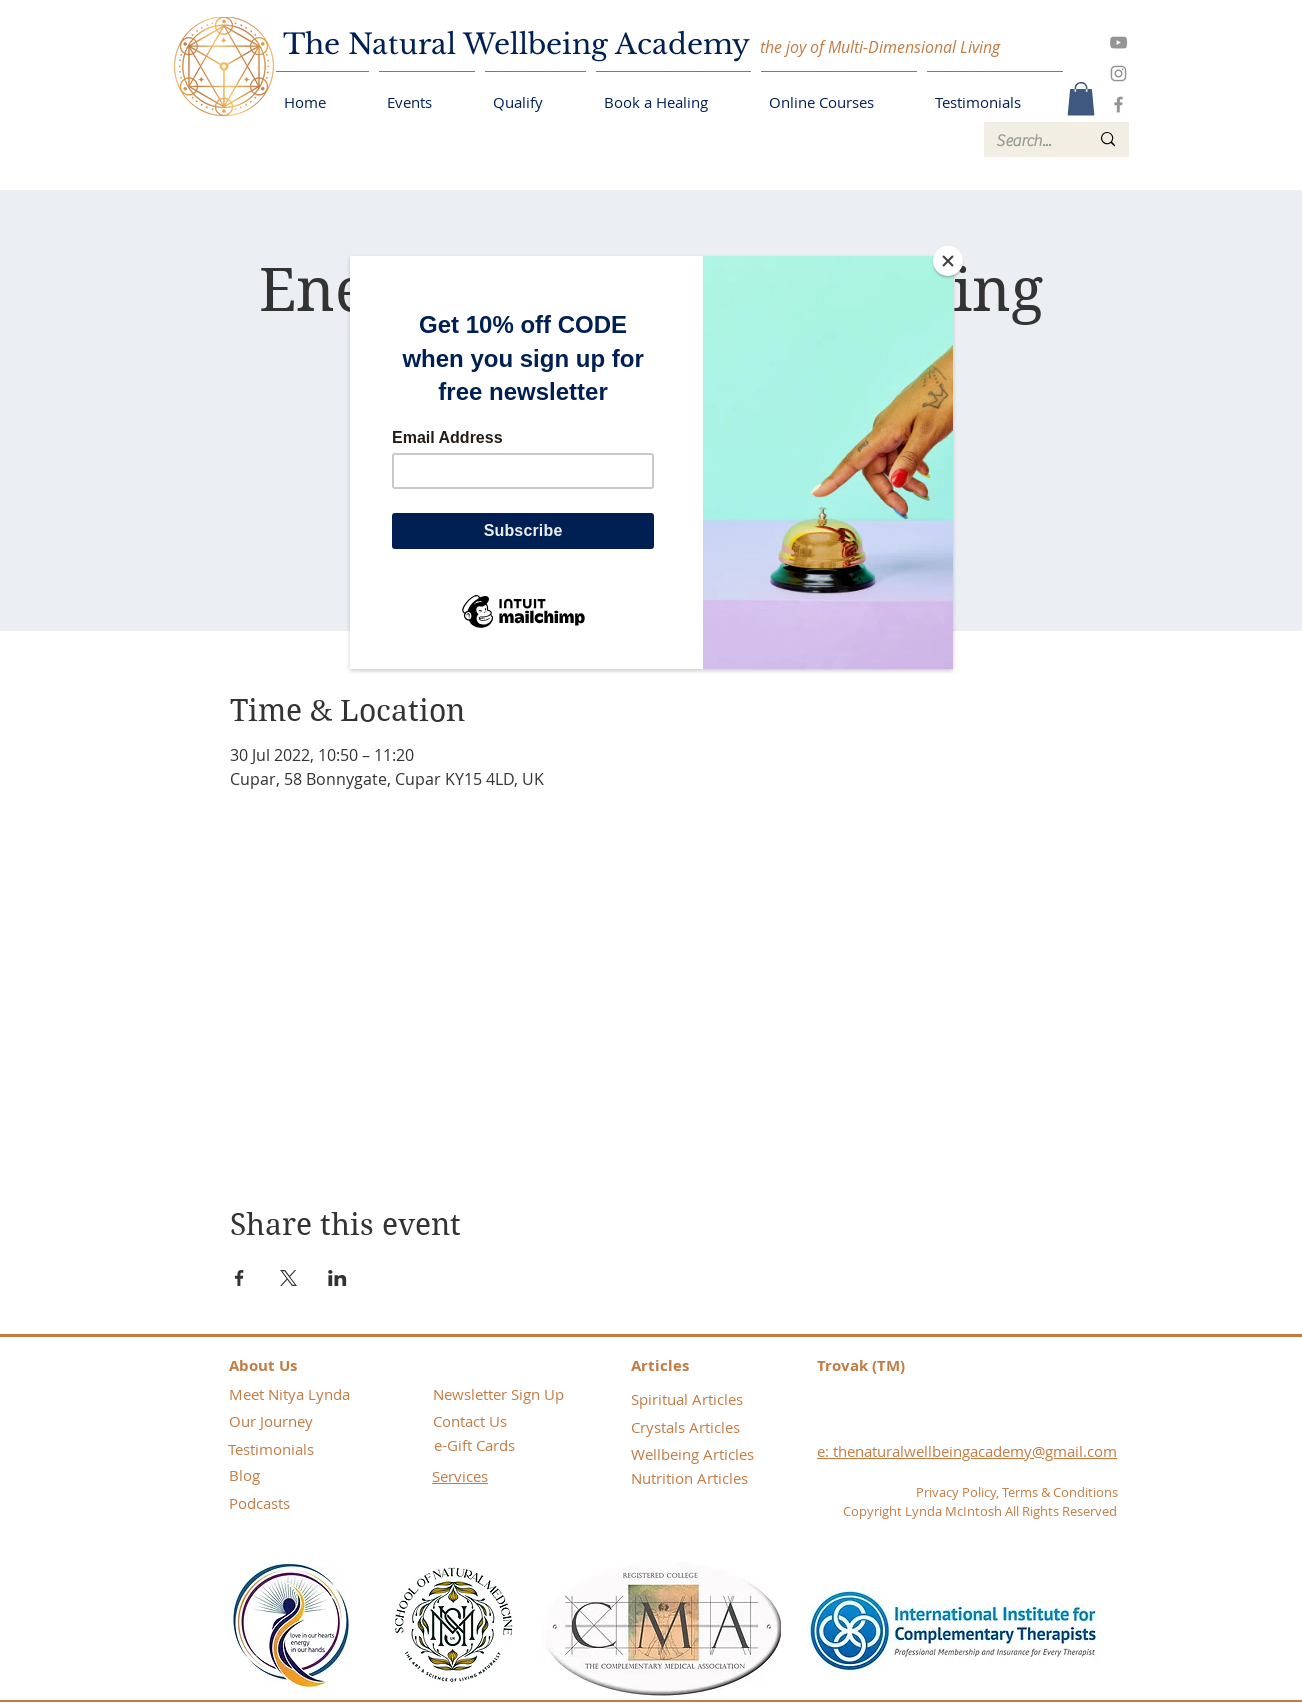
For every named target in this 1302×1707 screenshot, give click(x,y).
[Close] (948, 261)
